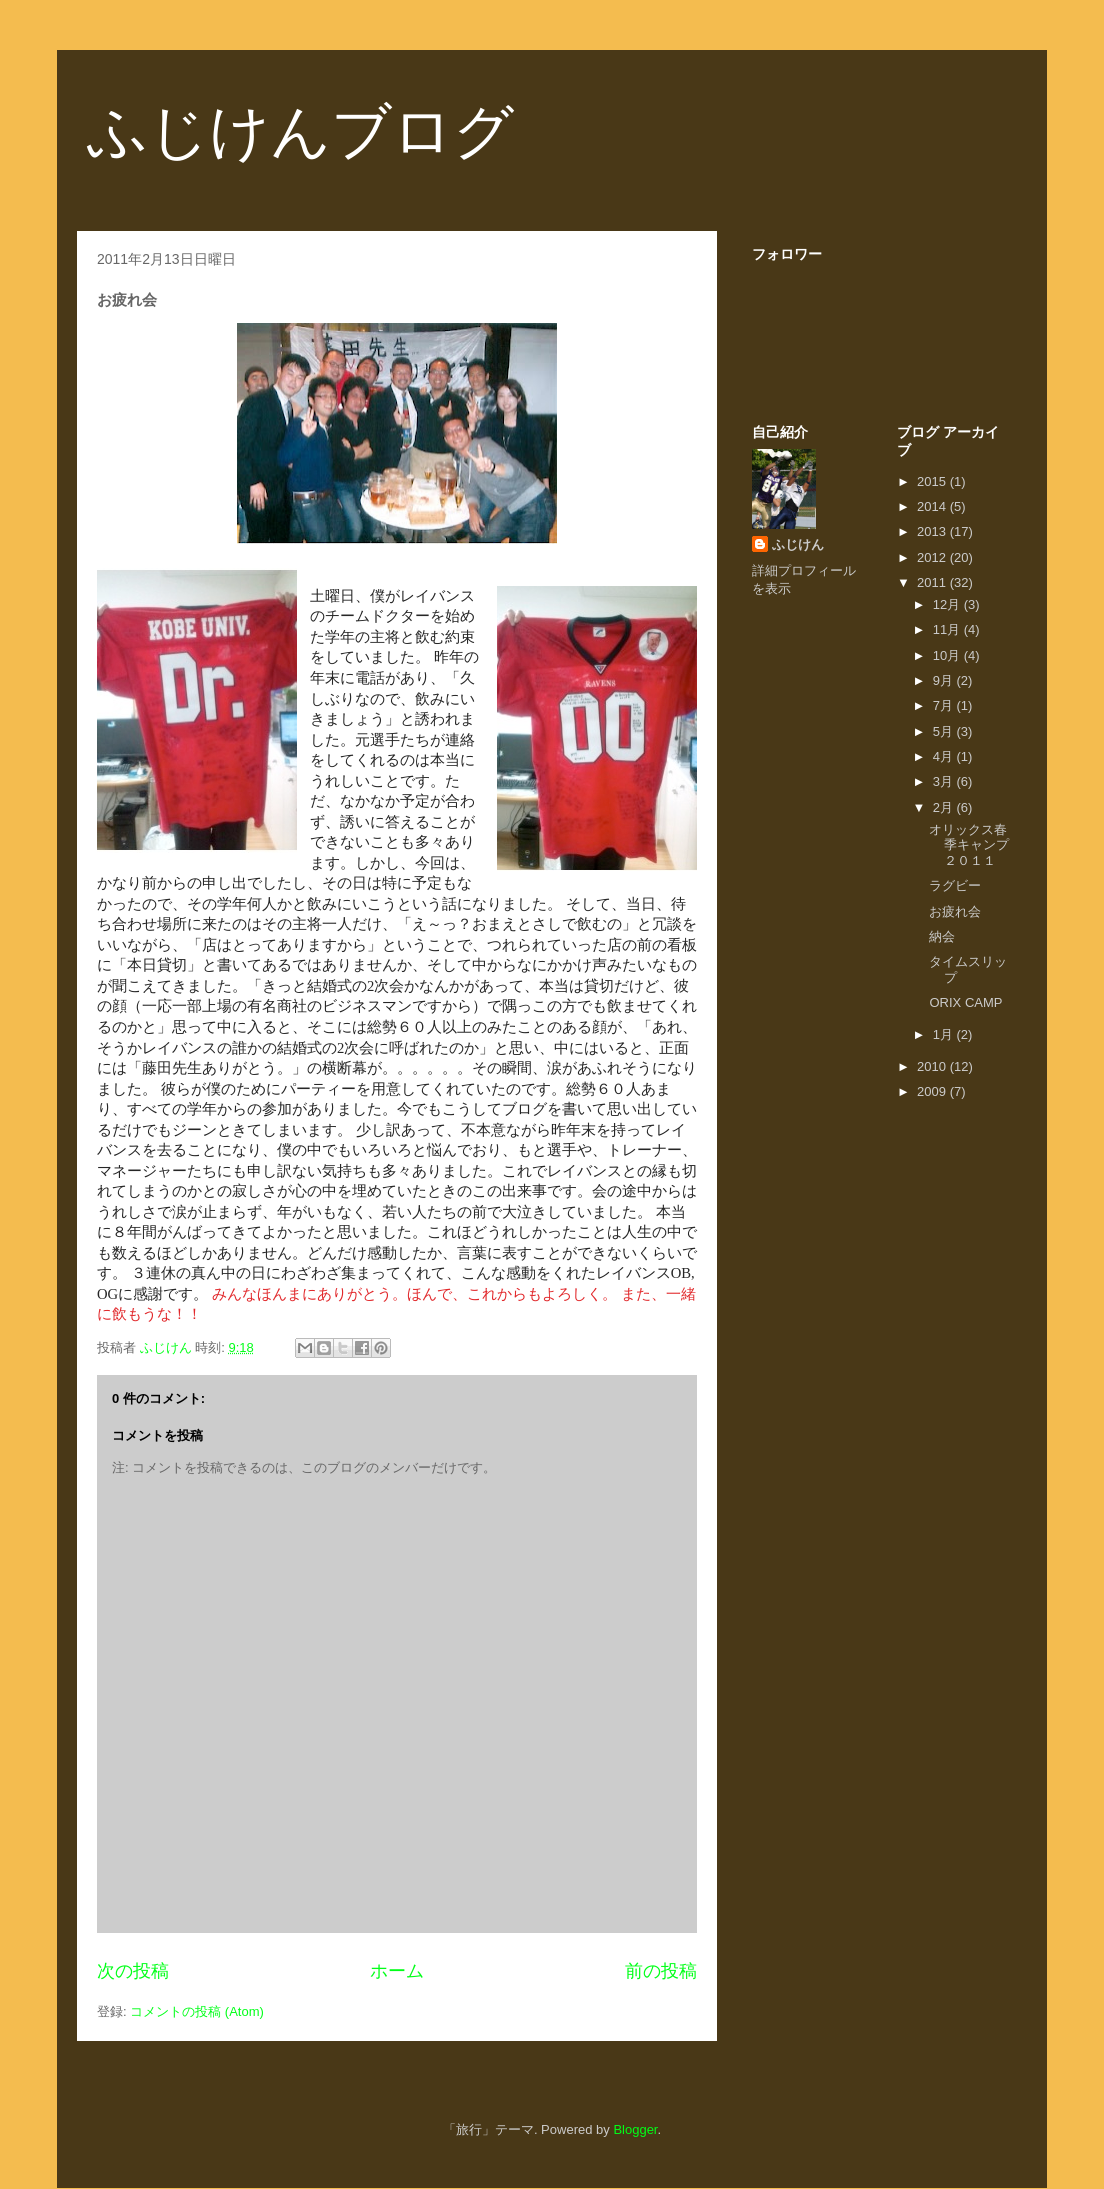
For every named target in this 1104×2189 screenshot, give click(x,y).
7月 (945, 705)
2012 (933, 557)
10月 (948, 655)
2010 (933, 1066)
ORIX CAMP (965, 1002)
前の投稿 (661, 1971)
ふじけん (798, 544)
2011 (933, 582)
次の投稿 (133, 1971)
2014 (933, 506)
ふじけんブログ (300, 131)
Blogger (635, 2129)
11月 (948, 629)
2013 (933, 531)
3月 (945, 781)
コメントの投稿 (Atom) (197, 2011)
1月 (945, 1034)
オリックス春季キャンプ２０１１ (969, 845)
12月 (948, 604)
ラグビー (955, 885)
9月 (945, 680)
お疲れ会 (955, 911)
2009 (933, 1091)
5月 (945, 731)
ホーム (397, 1971)
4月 (945, 756)
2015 (933, 481)
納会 (942, 936)
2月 (945, 807)
